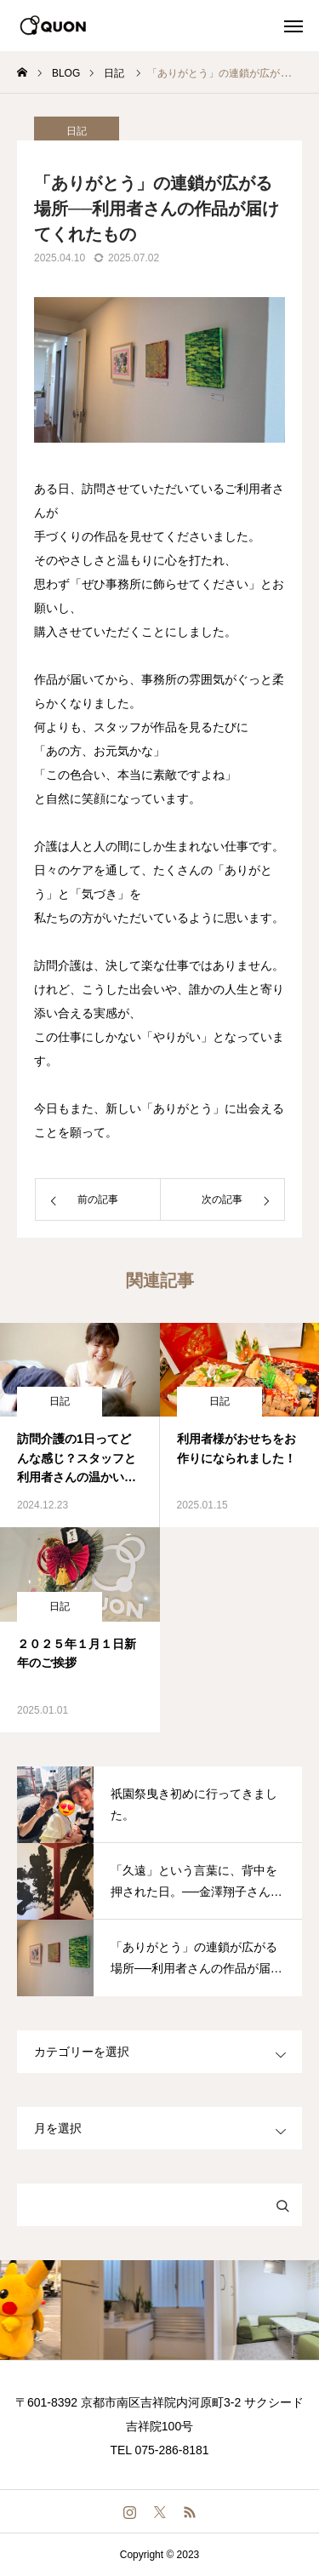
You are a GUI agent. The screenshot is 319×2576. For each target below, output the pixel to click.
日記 (59, 1401)
